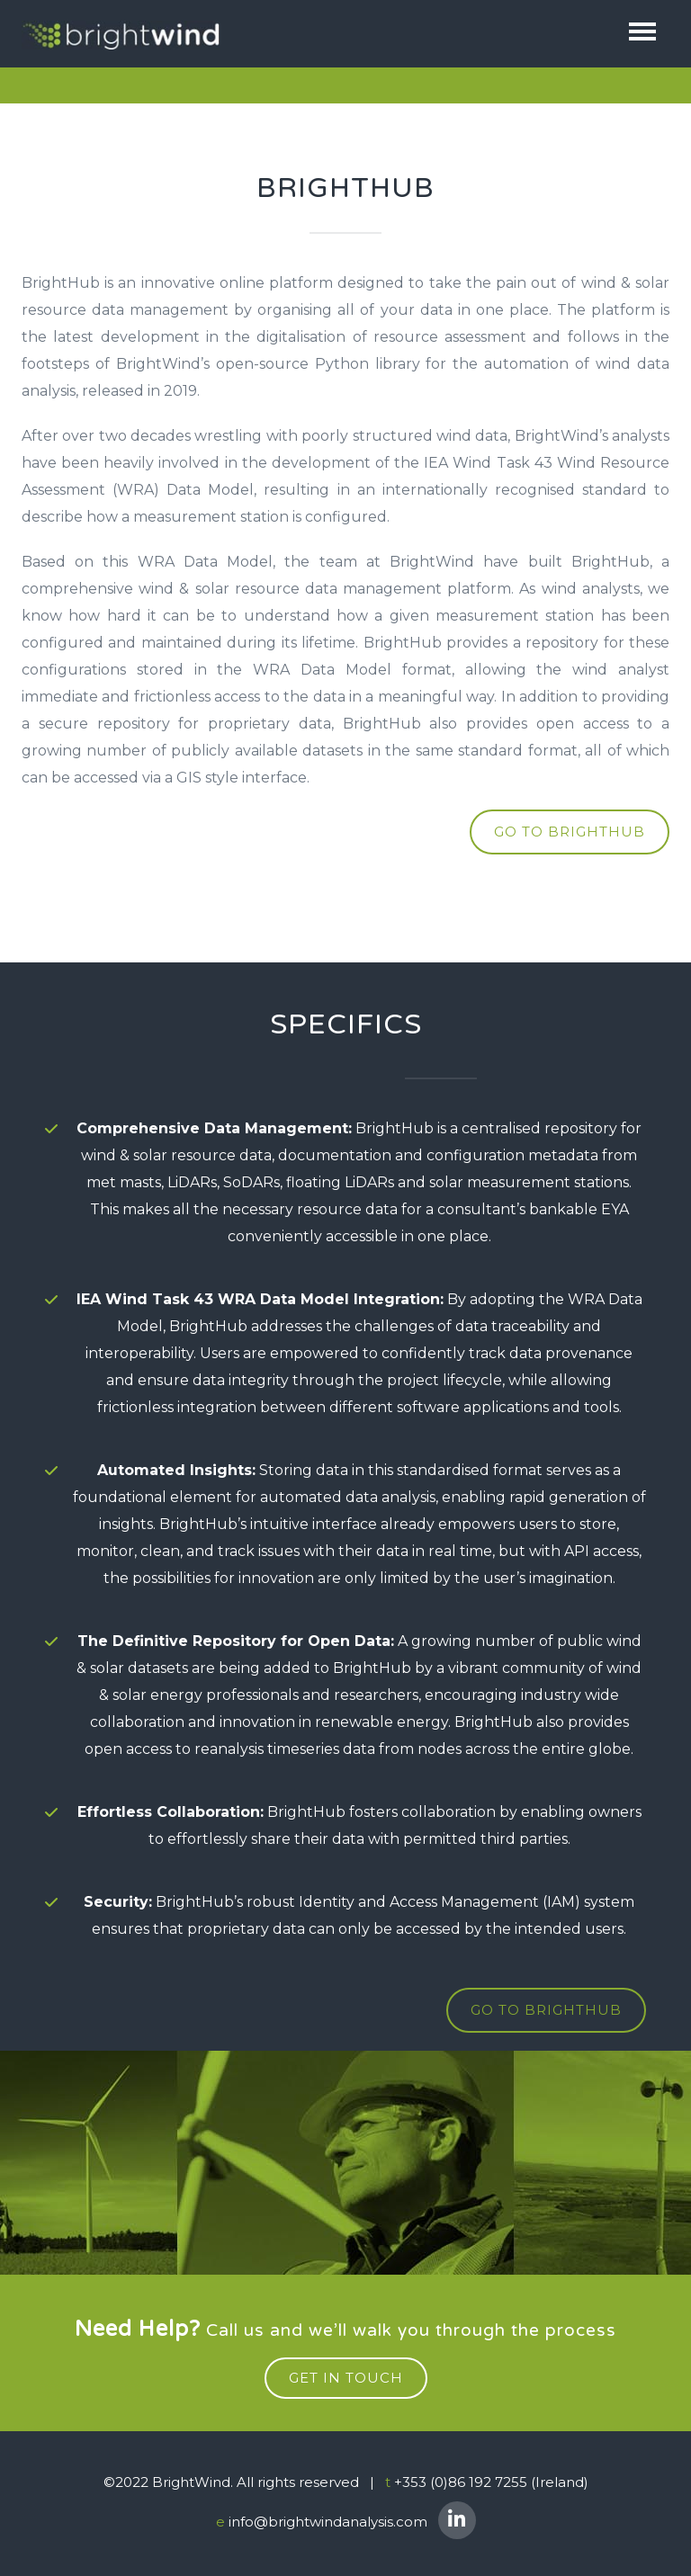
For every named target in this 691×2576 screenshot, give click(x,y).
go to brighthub (569, 833)
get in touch (346, 2381)
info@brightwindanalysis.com (328, 2524)
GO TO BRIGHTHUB (546, 2015)
